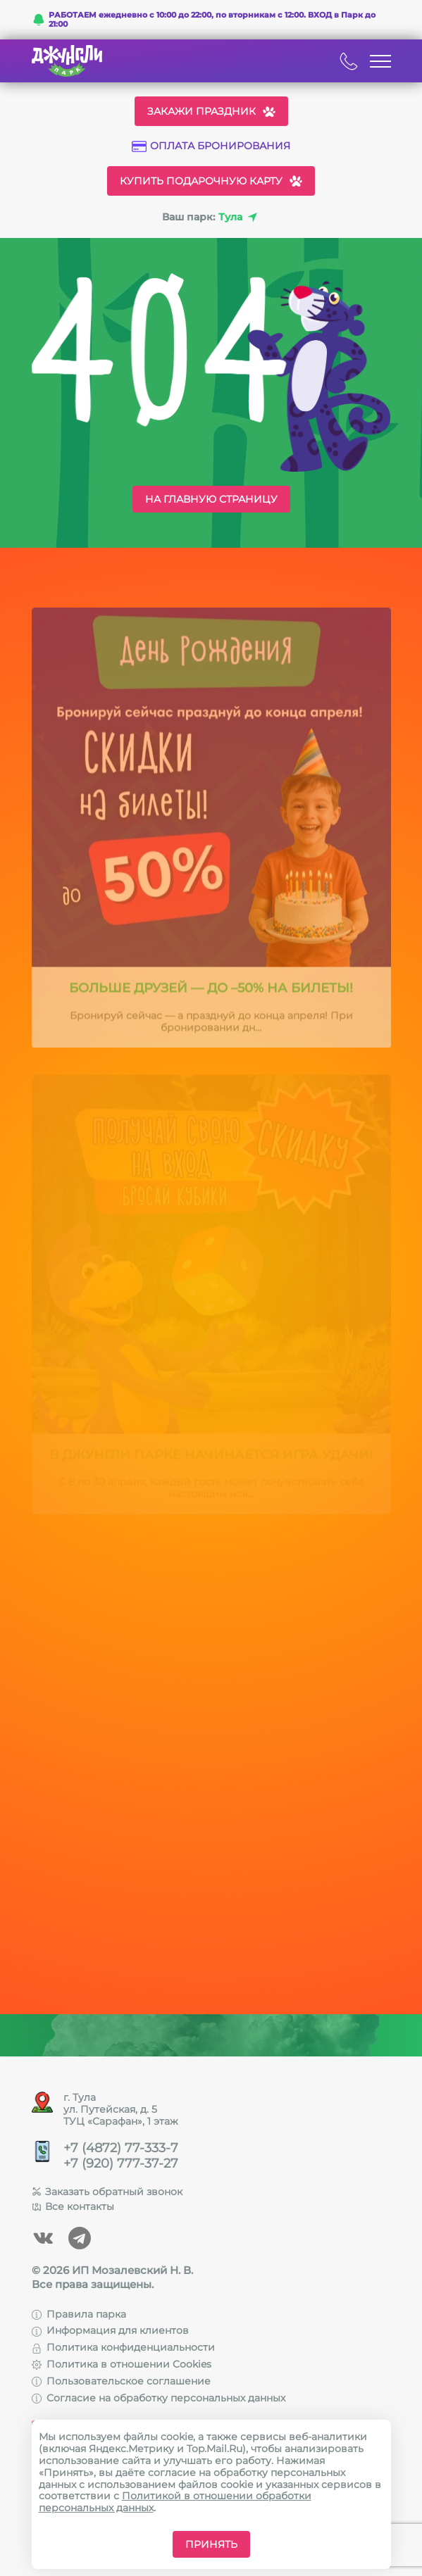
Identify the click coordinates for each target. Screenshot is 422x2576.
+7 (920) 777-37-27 (120, 2163)
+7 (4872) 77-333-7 (120, 2148)
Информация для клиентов (110, 2330)
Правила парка (79, 2314)
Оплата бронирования (211, 146)
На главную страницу (211, 499)
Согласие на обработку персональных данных (158, 2398)
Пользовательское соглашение (121, 2381)
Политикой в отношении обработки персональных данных (175, 2501)
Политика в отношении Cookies (121, 2364)
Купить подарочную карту (211, 181)
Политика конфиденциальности (123, 2347)
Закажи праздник (211, 111)
